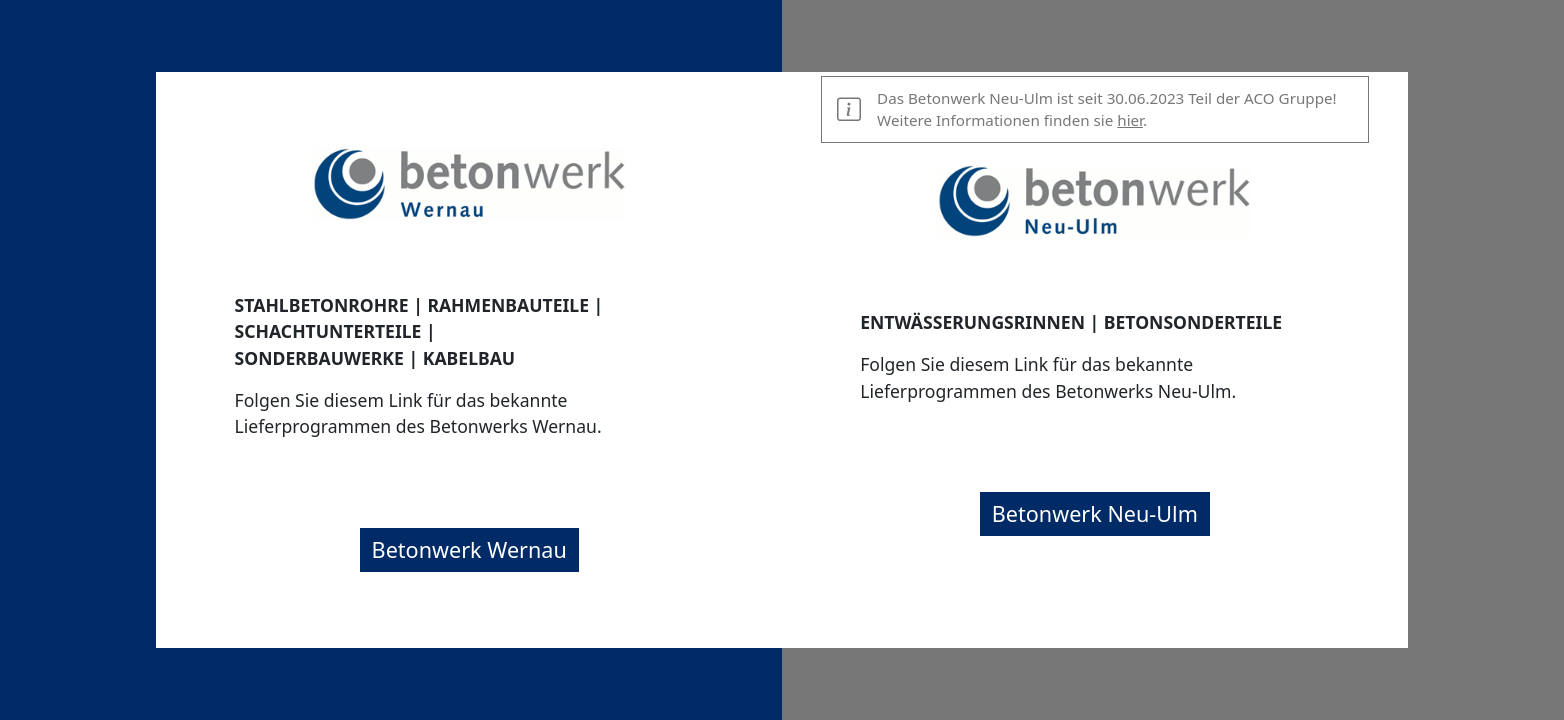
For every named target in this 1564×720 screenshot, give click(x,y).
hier (1130, 120)
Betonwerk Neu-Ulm (1095, 513)
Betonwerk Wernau (469, 549)
